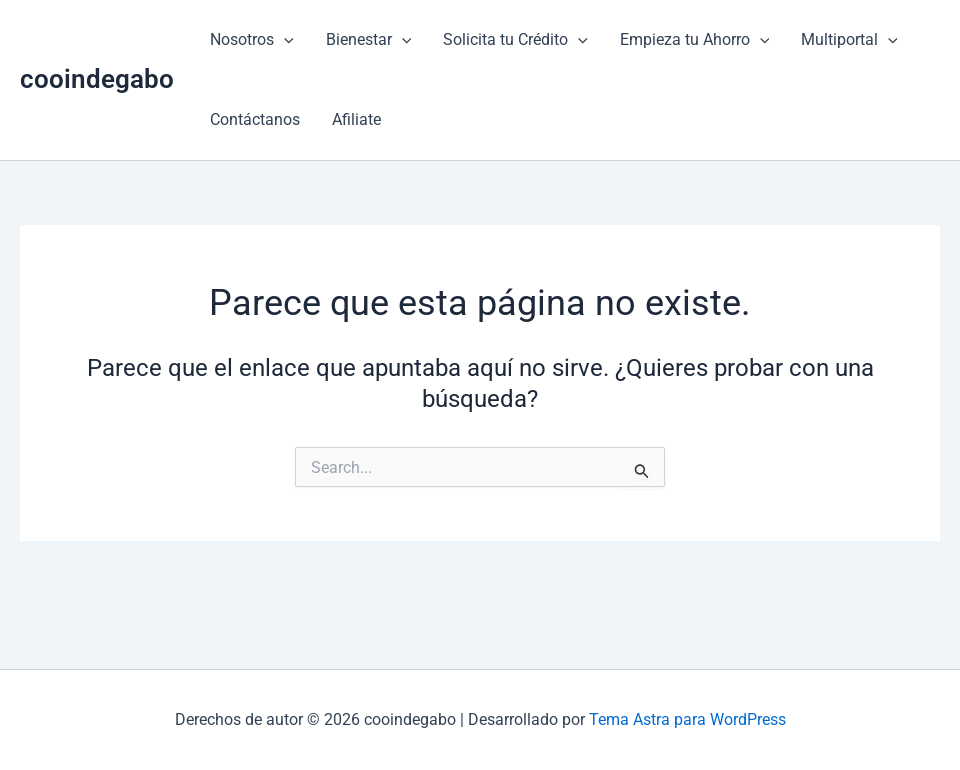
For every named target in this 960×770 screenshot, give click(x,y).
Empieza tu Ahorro (695, 40)
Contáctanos (255, 119)
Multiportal (849, 40)
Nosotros (252, 40)
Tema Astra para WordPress (687, 719)
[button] (284, 40)
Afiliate (356, 119)
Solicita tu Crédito (515, 40)
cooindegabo (97, 79)
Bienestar (369, 40)
